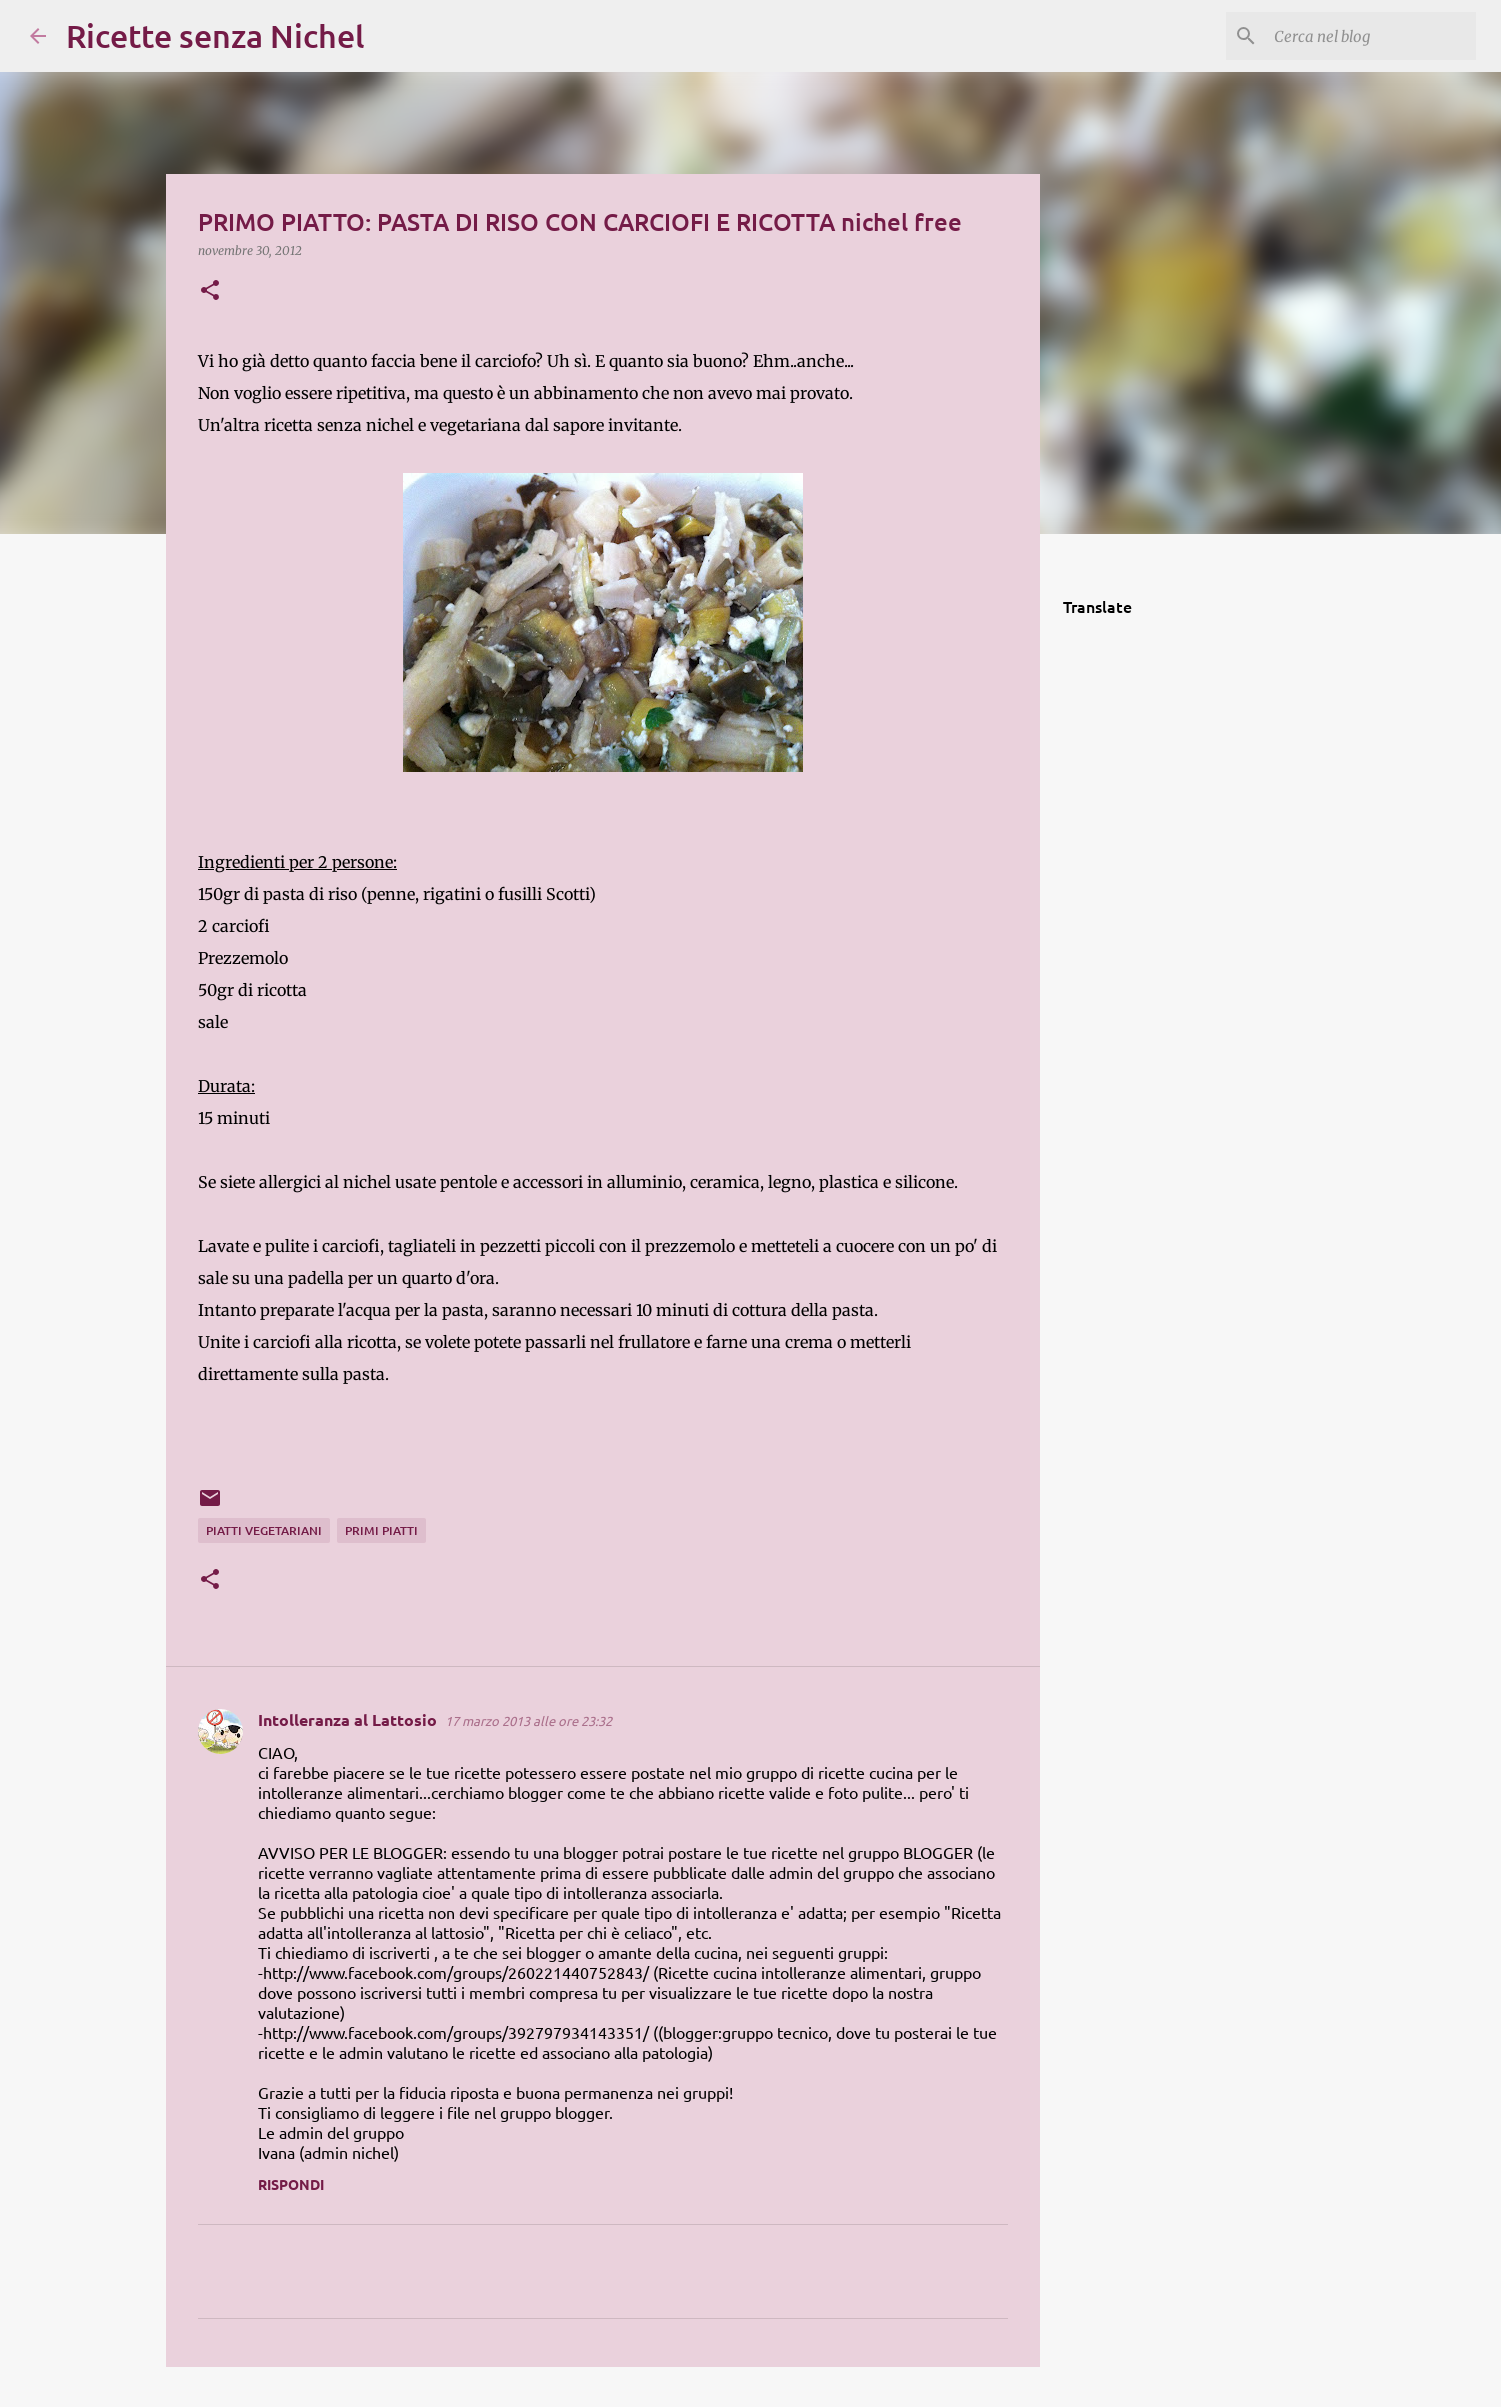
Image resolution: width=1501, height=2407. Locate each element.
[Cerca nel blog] (1371, 36)
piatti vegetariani (264, 1530)
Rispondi (291, 2184)
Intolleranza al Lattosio (347, 1719)
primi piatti (381, 1530)
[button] (210, 291)
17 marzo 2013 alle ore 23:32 (528, 1720)
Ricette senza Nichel (215, 35)
